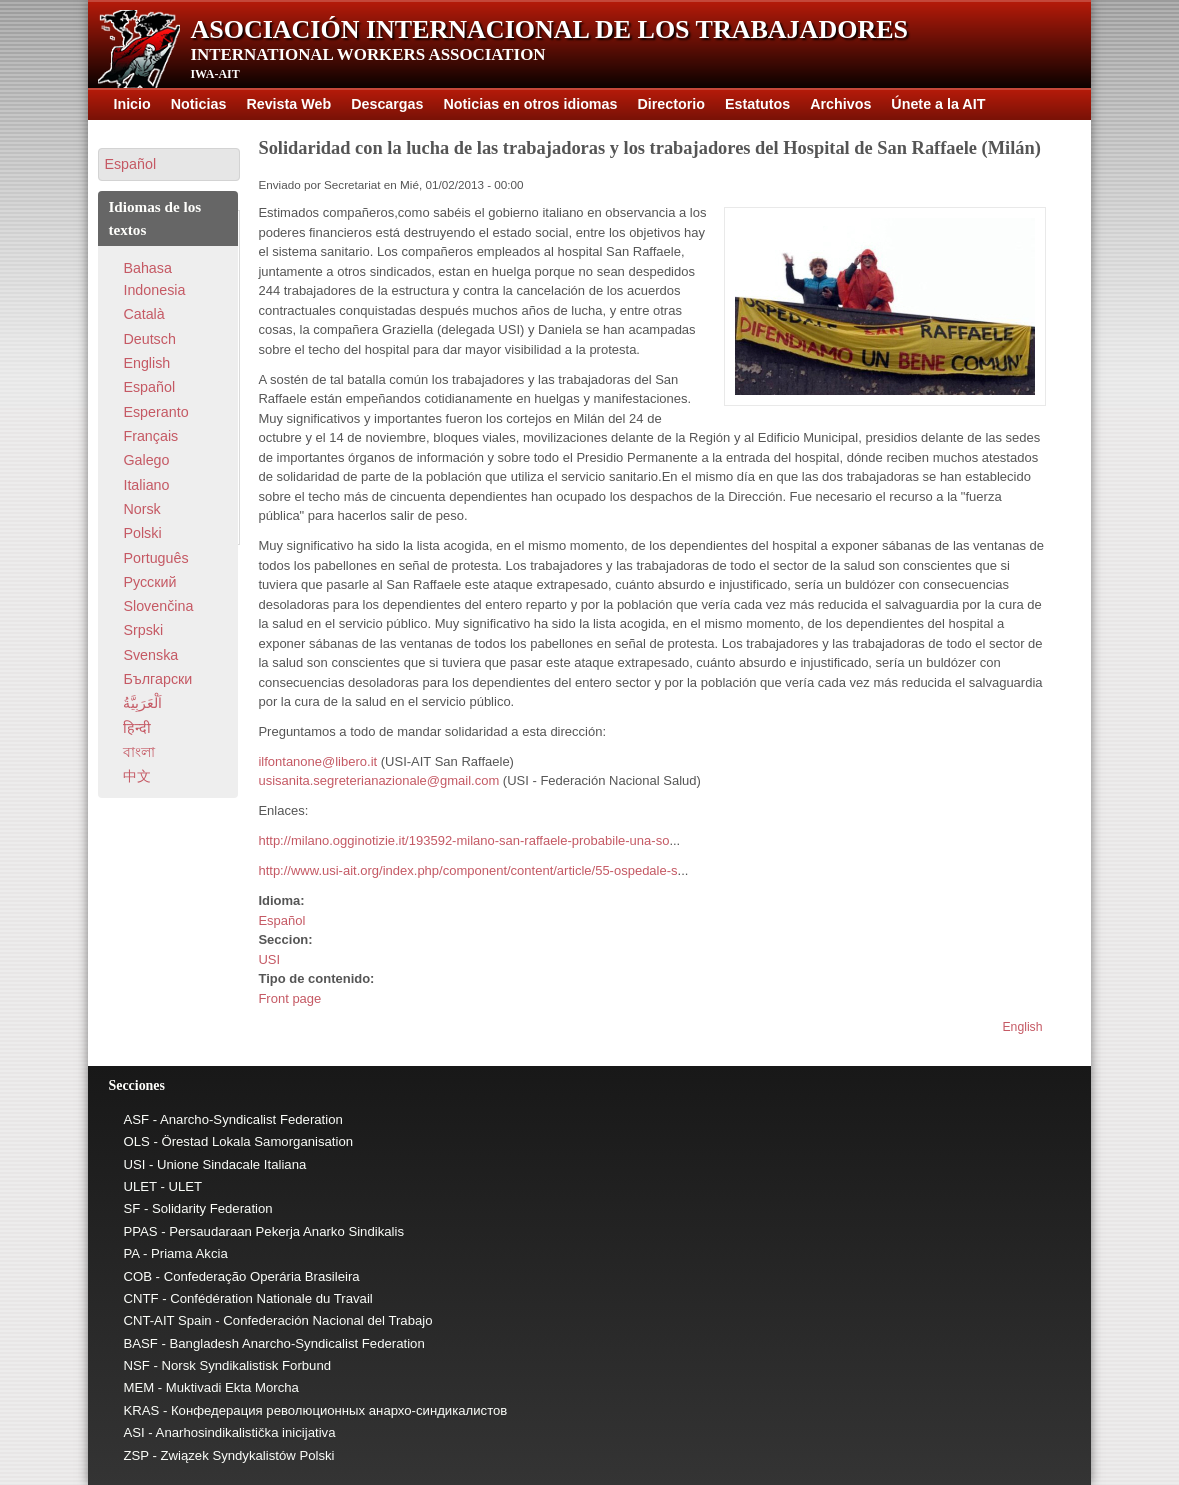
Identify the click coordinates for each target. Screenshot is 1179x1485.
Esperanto (155, 412)
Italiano (146, 485)
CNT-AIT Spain (167, 1320)
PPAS (140, 1231)
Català (143, 314)
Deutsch (149, 339)
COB (137, 1276)
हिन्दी (137, 728)
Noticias (199, 104)
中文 (137, 776)
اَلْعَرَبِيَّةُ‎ (142, 703)
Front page (289, 998)
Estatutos (757, 104)
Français (150, 436)
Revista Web (288, 104)
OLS (136, 1141)
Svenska (150, 655)
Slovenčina (158, 606)
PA (131, 1253)
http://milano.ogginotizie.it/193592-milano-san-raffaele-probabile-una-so (463, 840)
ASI (133, 1432)
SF (131, 1208)
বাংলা (139, 752)
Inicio (131, 104)
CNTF (140, 1298)
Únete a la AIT (938, 104)
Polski (142, 533)
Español (281, 920)
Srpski (143, 630)
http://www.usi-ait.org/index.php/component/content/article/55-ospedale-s (467, 870)
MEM (138, 1387)
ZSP (135, 1455)
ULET (139, 1186)
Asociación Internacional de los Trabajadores (549, 29)
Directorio (672, 104)
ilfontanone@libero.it (317, 761)
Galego (146, 460)
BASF (140, 1343)
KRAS (141, 1410)
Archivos (840, 104)
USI (269, 959)
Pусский (149, 582)
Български (157, 679)
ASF (136, 1119)
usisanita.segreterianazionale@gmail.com (378, 780)
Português (155, 558)
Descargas (387, 104)
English (1022, 1027)
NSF (136, 1365)
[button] (169, 164)
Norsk (141, 509)
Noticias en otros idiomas (531, 104)
